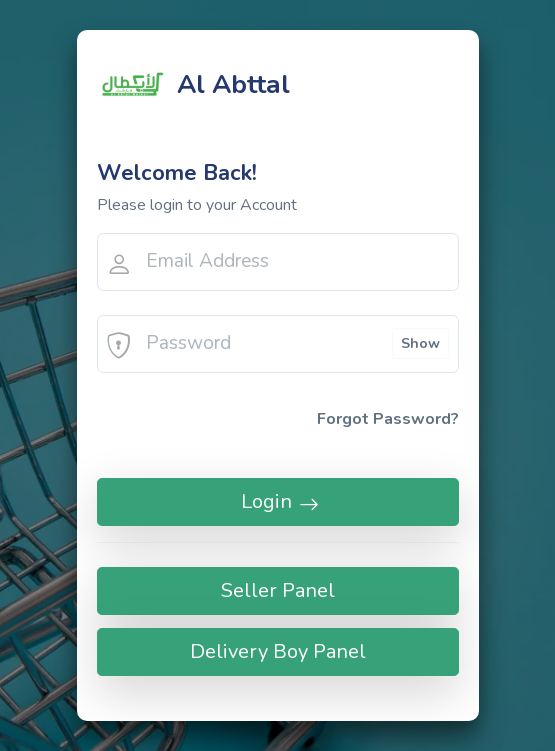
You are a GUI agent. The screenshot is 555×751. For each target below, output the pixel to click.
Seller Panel (278, 590)
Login (278, 501)
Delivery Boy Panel (278, 651)
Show (420, 343)
